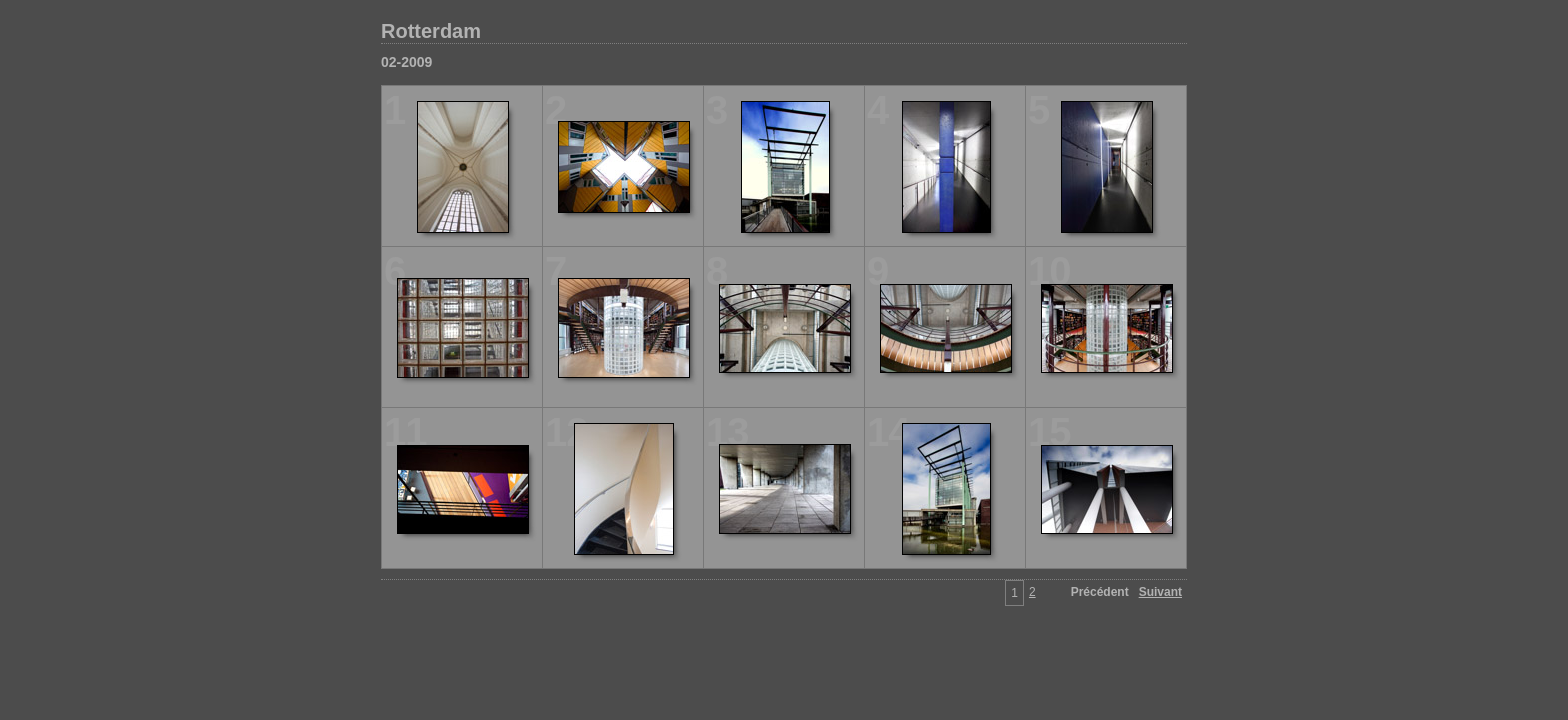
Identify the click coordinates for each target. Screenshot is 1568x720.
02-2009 (406, 62)
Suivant (1160, 592)
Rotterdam (431, 31)
